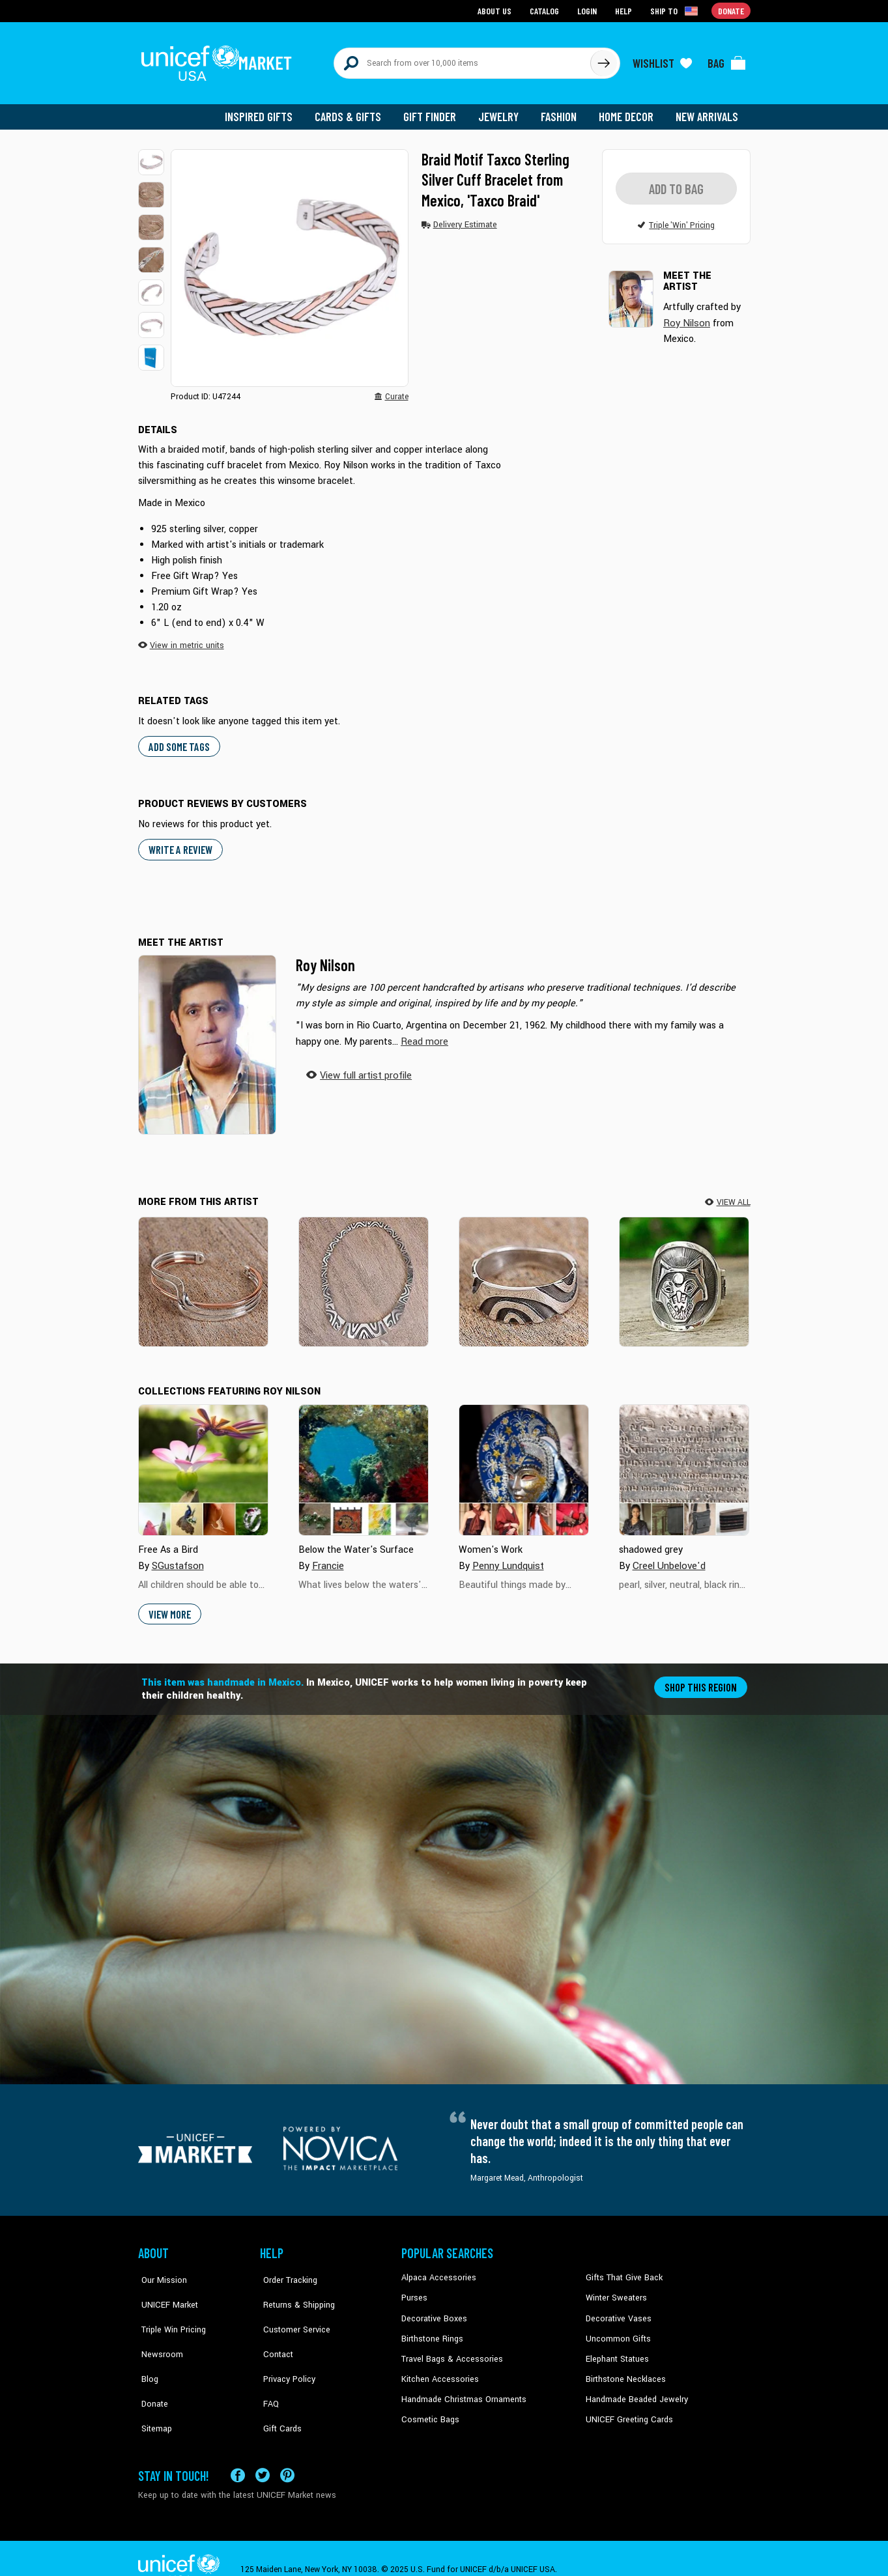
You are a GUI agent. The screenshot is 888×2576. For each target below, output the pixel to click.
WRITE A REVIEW (180, 842)
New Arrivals (708, 111)
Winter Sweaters (615, 2291)
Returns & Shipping (294, 2291)
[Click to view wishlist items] (662, 60)
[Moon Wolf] (684, 1274)
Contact (274, 2330)
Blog (146, 2350)
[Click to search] (603, 60)
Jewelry (503, 111)
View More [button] (170, 1606)
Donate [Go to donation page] (731, 10)
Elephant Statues (616, 2350)
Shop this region (702, 1679)
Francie (328, 1558)
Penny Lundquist (507, 1558)
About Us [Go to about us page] (496, 10)
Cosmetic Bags (429, 2409)
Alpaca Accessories (436, 2270)
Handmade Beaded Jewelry (634, 2390)
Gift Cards (278, 2390)
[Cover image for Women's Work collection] (524, 1463)
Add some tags (178, 739)
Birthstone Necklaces (623, 2369)
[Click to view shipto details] (676, 10)
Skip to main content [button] (444, 0)
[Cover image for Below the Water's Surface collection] (363, 1463)
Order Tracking (286, 2270)
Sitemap (153, 2390)
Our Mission (160, 2270)
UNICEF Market (164, 2291)
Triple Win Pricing (169, 2310)
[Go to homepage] (219, 60)
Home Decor (628, 111)
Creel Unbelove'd (668, 1558)
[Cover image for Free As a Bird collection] (203, 1463)
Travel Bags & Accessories (449, 2350)
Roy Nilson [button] (685, 316)
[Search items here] (462, 60)
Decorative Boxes (432, 2310)
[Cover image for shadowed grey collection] (684, 1463)
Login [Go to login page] (588, 10)
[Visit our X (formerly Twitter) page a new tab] (262, 2452)
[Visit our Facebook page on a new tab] (238, 2452)
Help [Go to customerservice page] (624, 10)
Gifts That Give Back (622, 2270)
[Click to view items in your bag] (727, 60)
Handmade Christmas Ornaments (462, 2390)
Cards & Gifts (355, 111)
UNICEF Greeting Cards (626, 2409)
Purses (414, 2291)
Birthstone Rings (431, 2330)
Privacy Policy (285, 2350)
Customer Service (291, 2310)
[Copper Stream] (203, 1274)
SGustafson (176, 1558)
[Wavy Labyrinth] (363, 1274)
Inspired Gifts (268, 111)
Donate (151, 2369)
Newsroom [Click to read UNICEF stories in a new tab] (158, 2330)
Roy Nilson (325, 957)
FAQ (268, 2369)
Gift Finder (435, 111)
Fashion (562, 111)
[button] (151, 156)
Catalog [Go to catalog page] (546, 10)
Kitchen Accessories (437, 2369)
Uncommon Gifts (617, 2330)
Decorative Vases (617, 2310)
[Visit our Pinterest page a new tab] (287, 2452)
